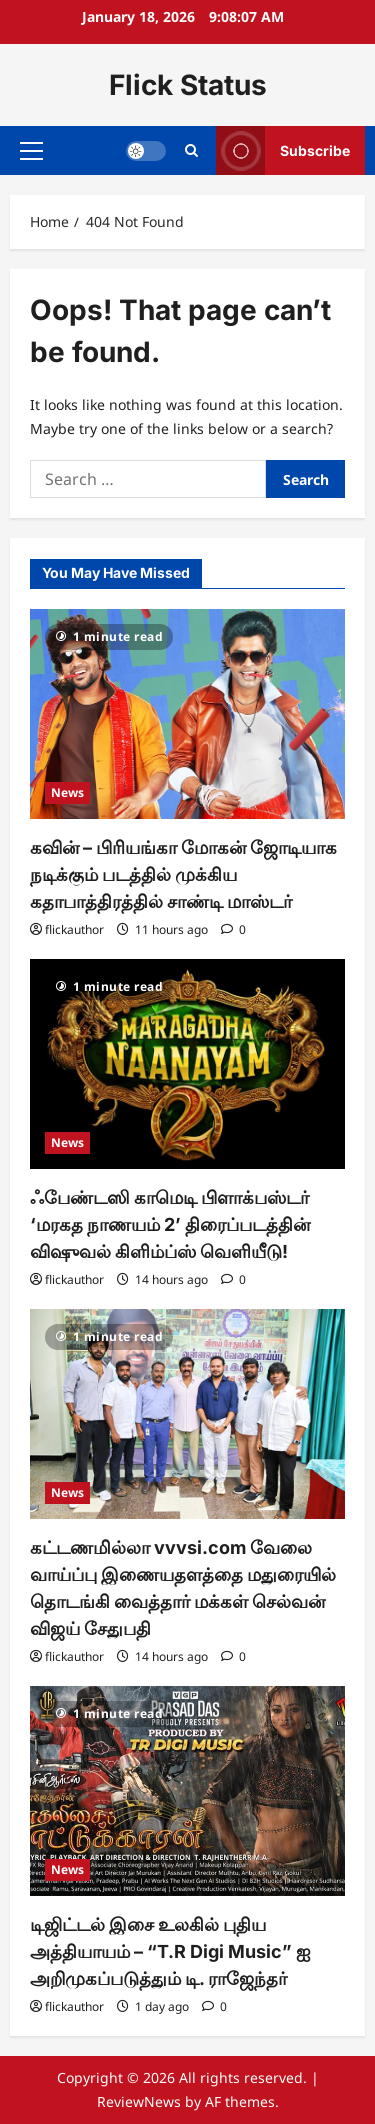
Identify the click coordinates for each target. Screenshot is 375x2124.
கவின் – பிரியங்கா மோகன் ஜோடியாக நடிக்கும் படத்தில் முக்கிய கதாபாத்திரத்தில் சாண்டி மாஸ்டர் (183, 874)
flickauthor (74, 929)
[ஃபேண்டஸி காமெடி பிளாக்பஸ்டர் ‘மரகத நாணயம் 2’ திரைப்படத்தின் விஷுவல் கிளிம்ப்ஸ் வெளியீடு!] (187, 1064)
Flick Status (188, 85)
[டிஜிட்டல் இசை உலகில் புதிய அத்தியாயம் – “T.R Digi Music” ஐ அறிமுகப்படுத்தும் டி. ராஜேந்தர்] (187, 1791)
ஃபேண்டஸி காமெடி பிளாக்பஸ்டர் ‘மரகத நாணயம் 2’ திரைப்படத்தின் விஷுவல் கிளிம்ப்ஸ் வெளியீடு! (170, 1224)
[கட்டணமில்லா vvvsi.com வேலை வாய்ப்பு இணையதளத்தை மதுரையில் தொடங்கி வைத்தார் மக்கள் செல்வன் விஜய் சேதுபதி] (187, 1414)
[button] (31, 151)
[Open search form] (191, 150)
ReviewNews (139, 2101)
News (67, 792)
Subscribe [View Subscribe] (283, 150)
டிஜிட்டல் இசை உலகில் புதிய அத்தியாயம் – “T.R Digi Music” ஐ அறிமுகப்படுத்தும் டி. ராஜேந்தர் (170, 1951)
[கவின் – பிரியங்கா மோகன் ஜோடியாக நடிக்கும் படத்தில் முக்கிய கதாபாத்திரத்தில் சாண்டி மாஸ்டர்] (187, 714)
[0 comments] (233, 929)
